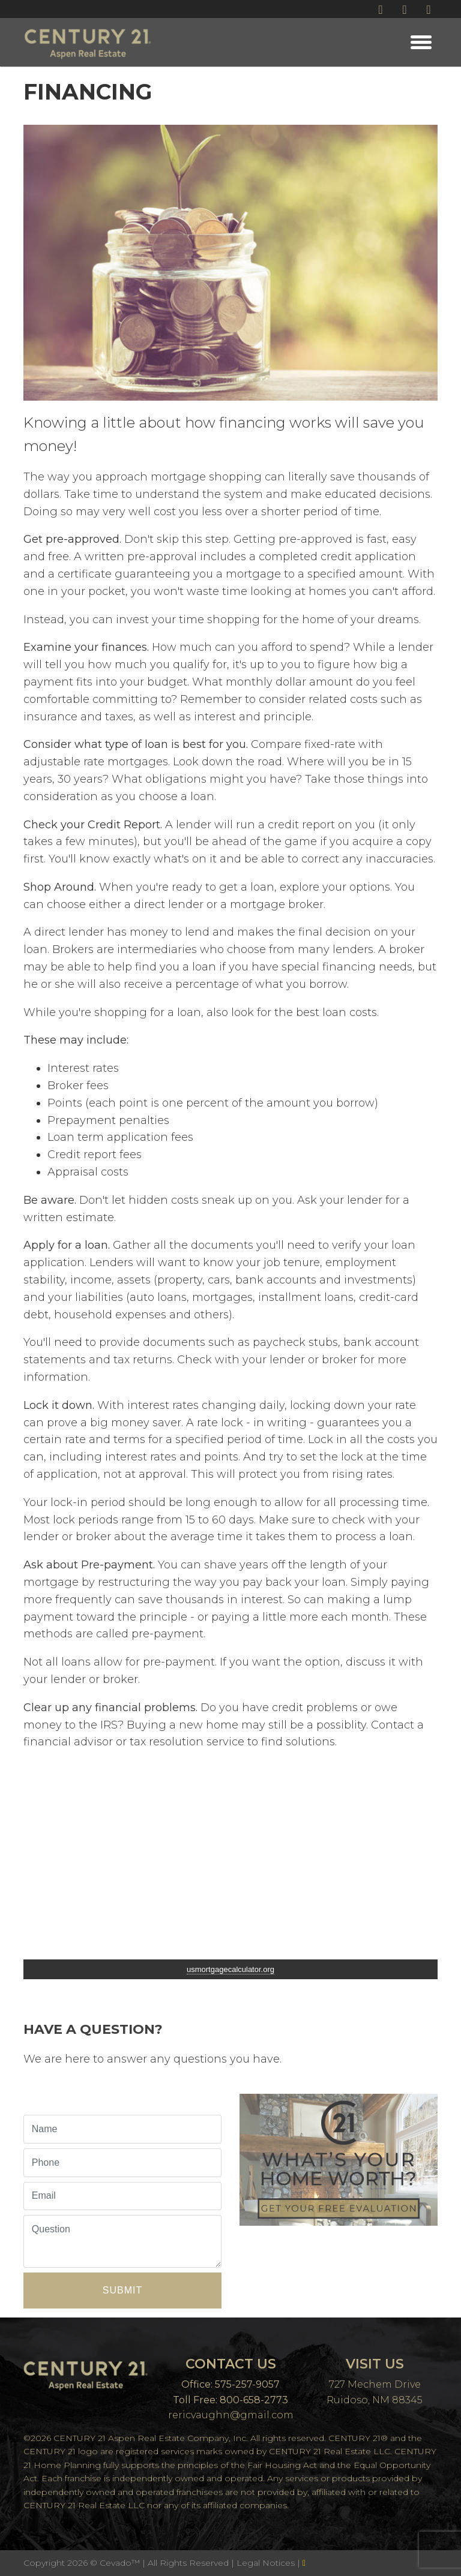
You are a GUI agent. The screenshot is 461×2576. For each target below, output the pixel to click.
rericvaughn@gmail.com (231, 2415)
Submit (122, 2290)
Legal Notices (267, 2562)
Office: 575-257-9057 (230, 2384)
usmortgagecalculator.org (230, 1969)
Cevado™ (121, 2562)
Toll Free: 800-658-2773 (230, 2400)
